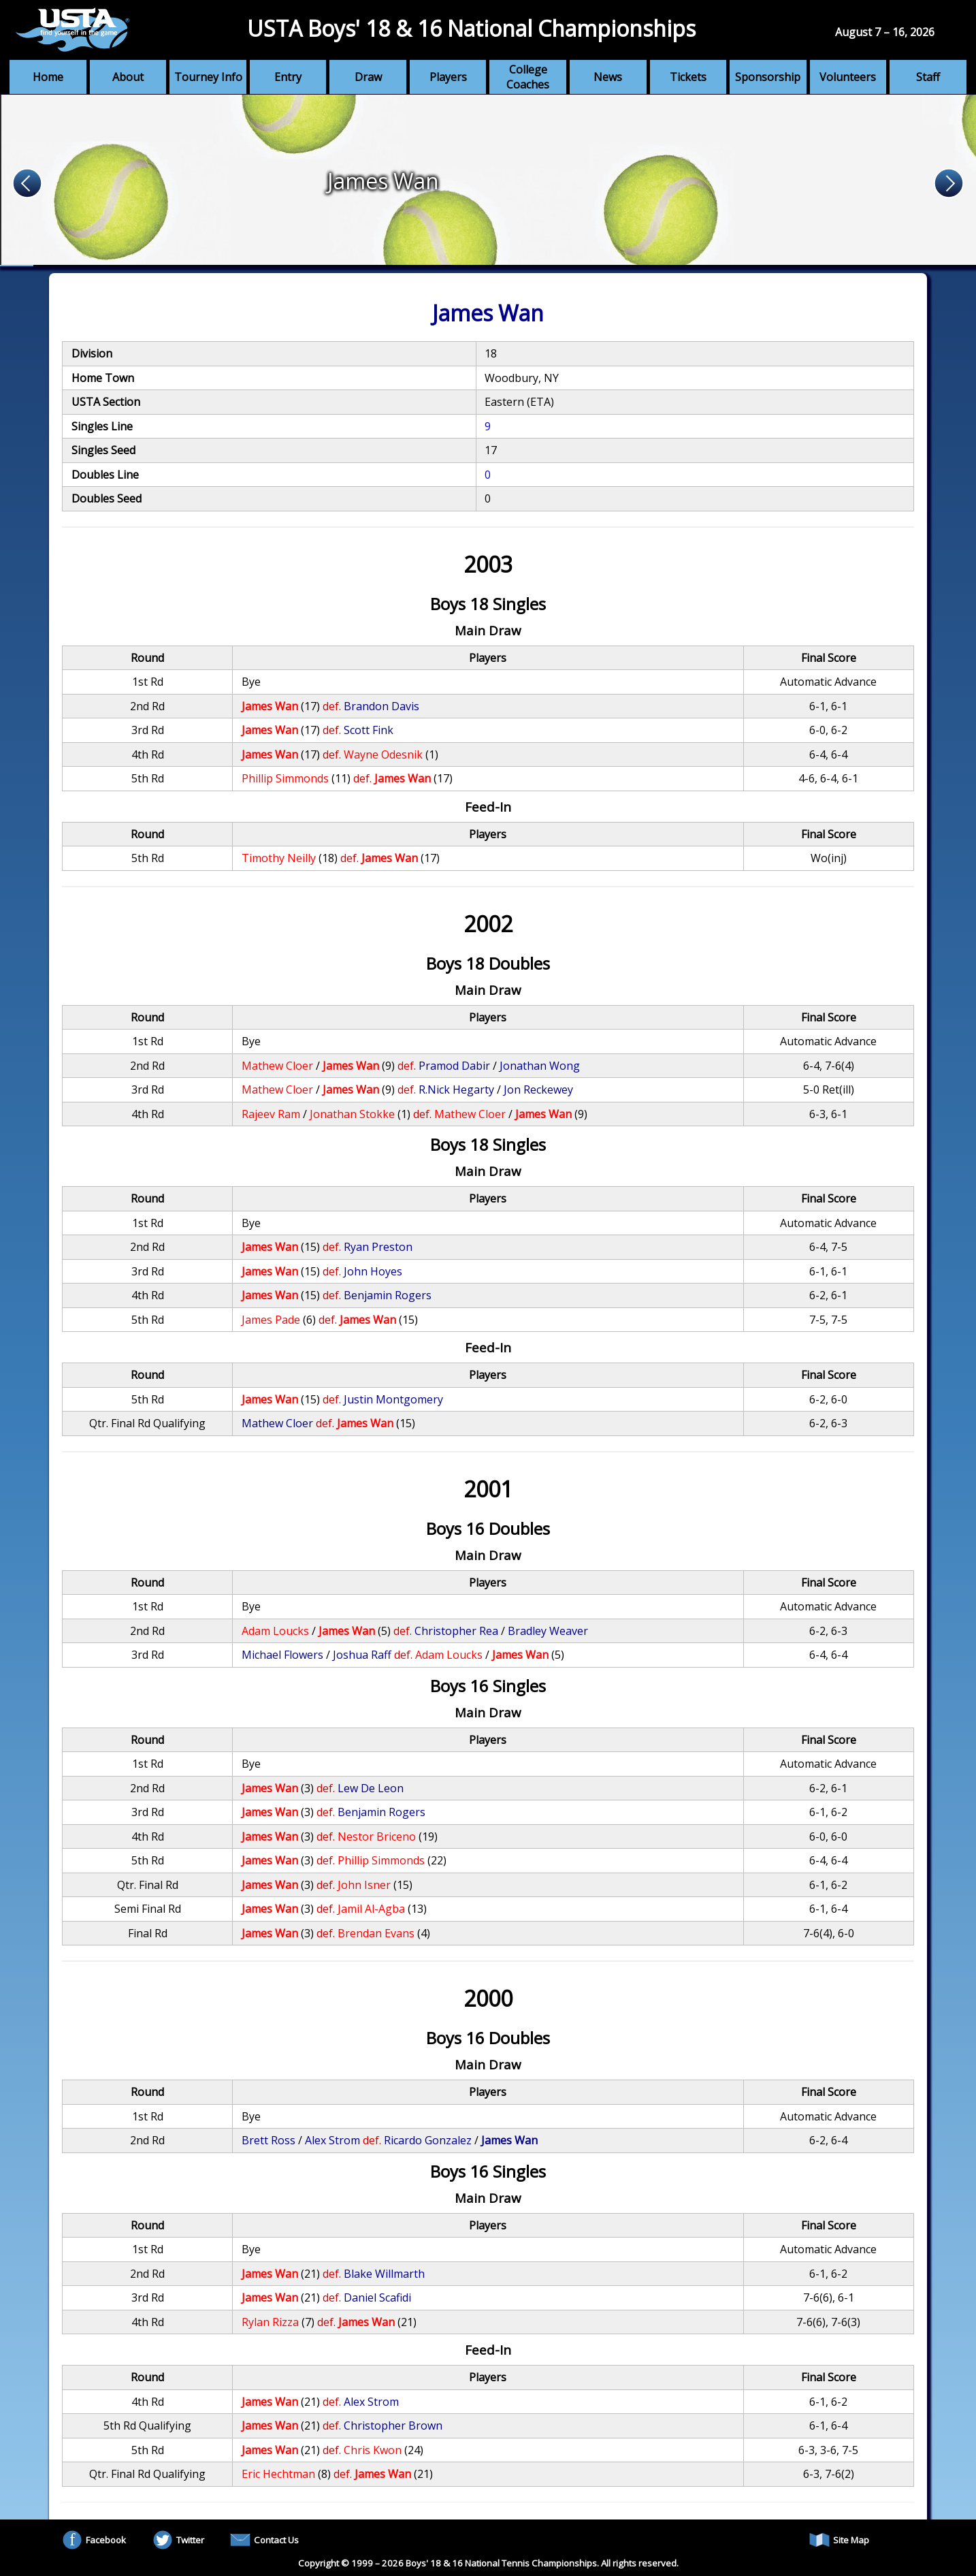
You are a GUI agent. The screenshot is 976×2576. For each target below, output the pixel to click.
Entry (288, 76)
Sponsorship (767, 76)
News (607, 76)
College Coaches (527, 77)
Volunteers (847, 76)
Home (48, 76)
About (128, 76)
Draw (368, 76)
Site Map (839, 2540)
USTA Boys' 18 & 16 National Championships (471, 28)
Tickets (688, 76)
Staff (928, 76)
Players (448, 76)
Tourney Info (208, 76)
